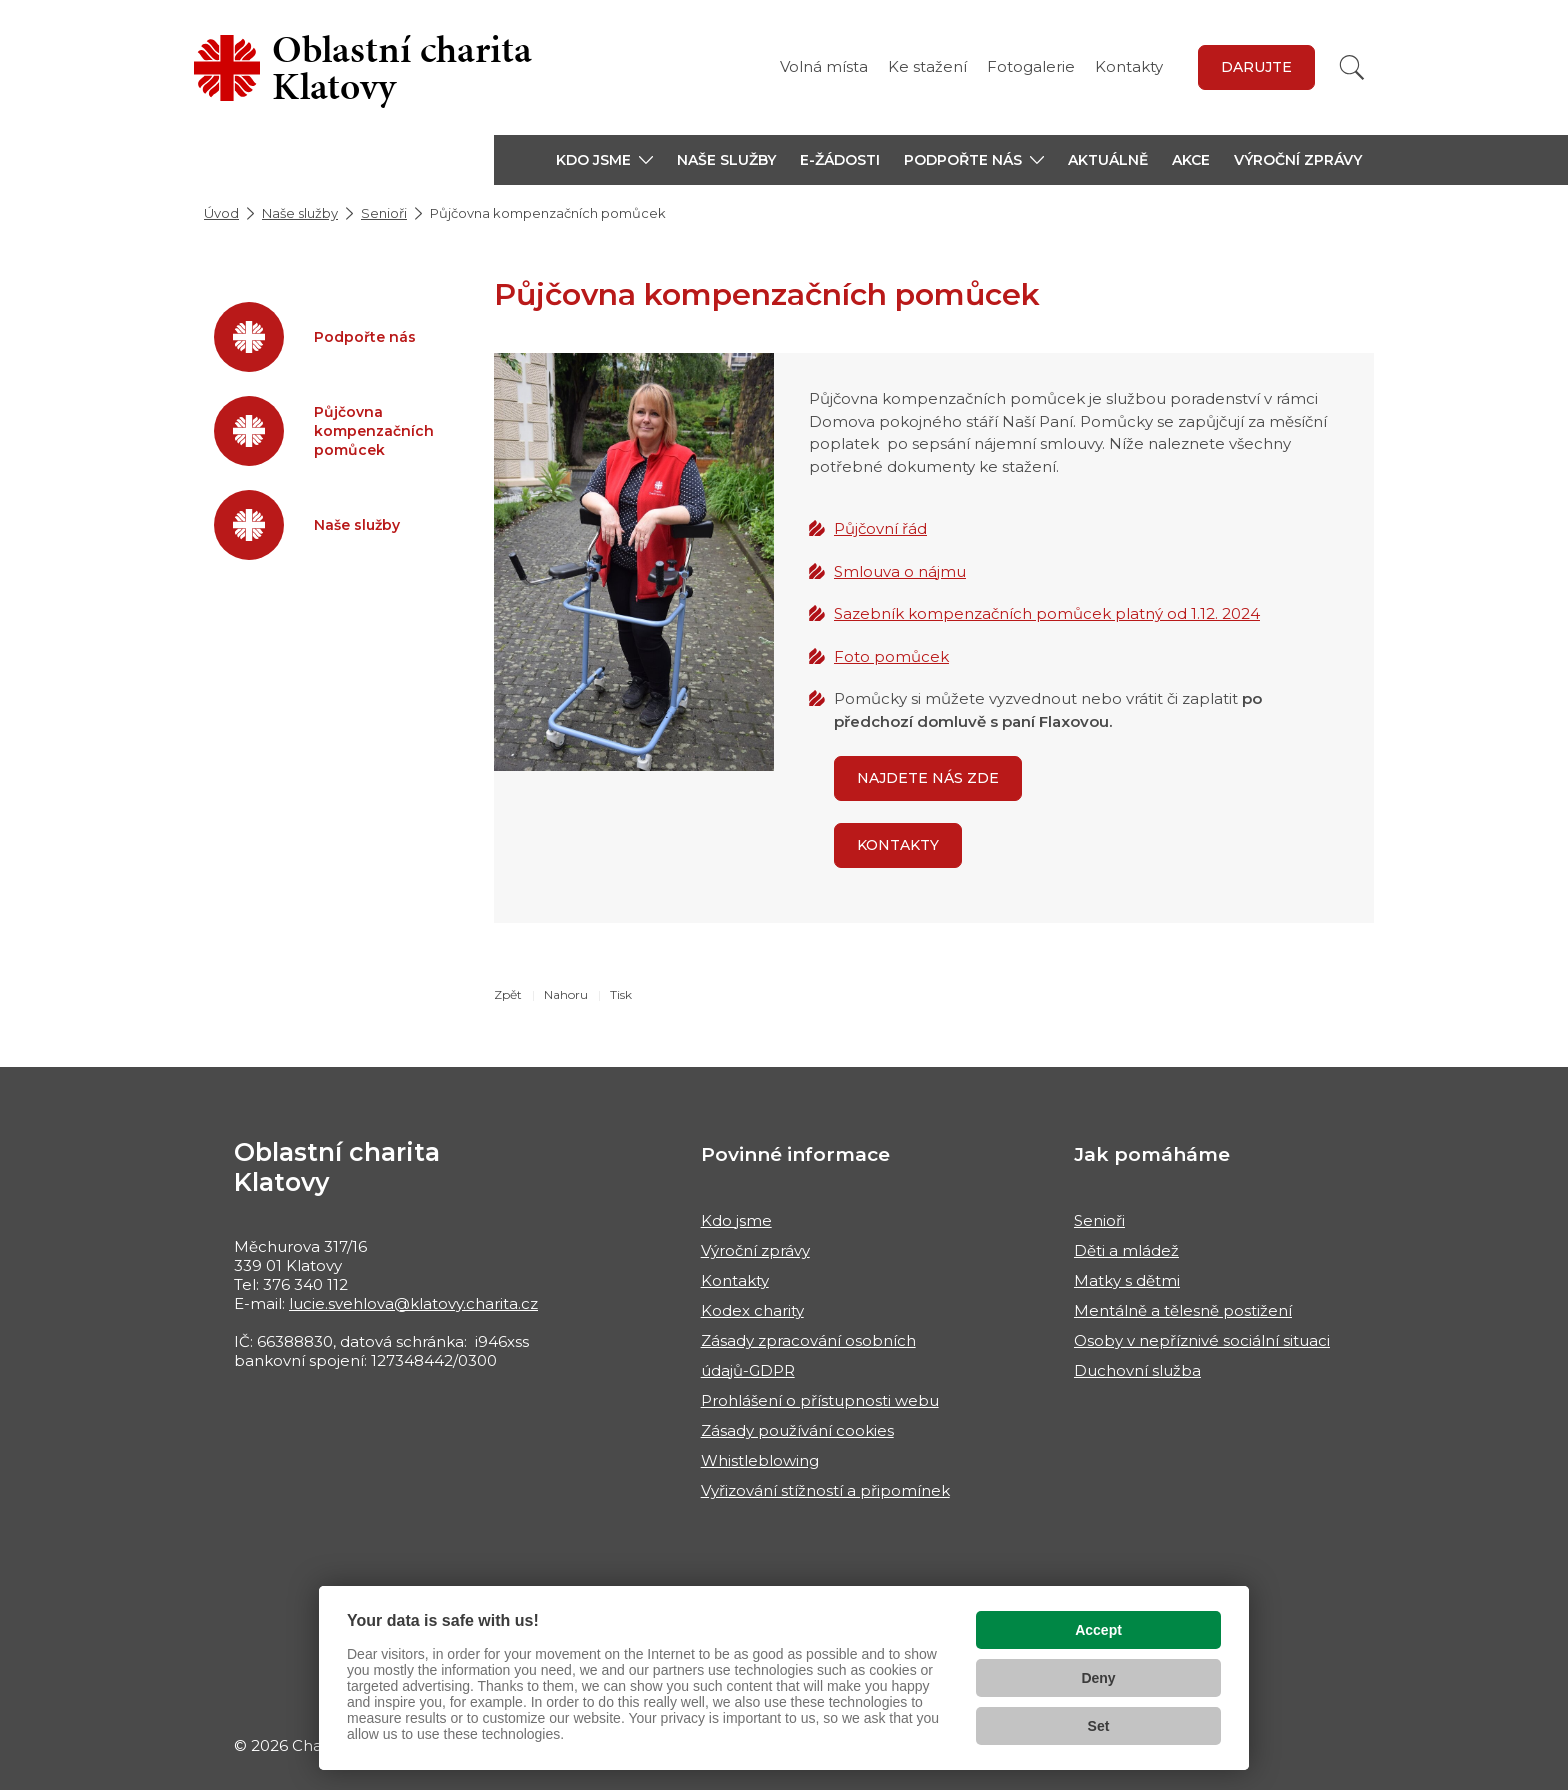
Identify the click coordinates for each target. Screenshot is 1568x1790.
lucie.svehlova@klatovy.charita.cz (413, 1303)
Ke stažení (927, 66)
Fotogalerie (1031, 66)
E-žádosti (840, 160)
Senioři (384, 213)
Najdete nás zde (928, 778)
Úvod (221, 213)
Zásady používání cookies (797, 1430)
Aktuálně (1108, 160)
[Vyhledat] (1352, 67)
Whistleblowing (760, 1460)
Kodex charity (752, 1310)
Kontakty (1129, 66)
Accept (1098, 1630)
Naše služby (726, 160)
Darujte (1256, 67)
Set (1099, 1726)
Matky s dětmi (1127, 1280)
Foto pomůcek (891, 656)
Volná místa (824, 66)
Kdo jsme (736, 1220)
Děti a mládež (1126, 1250)
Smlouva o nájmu (900, 571)
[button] (604, 160)
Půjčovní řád (880, 528)
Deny (1098, 1678)
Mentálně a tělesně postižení (1183, 1310)
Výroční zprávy (1298, 160)
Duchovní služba (1137, 1370)
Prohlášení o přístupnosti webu (820, 1400)
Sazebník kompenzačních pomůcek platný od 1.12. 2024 (1047, 613)
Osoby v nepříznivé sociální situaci (1202, 1340)
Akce (1191, 160)
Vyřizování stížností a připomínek (825, 1490)
